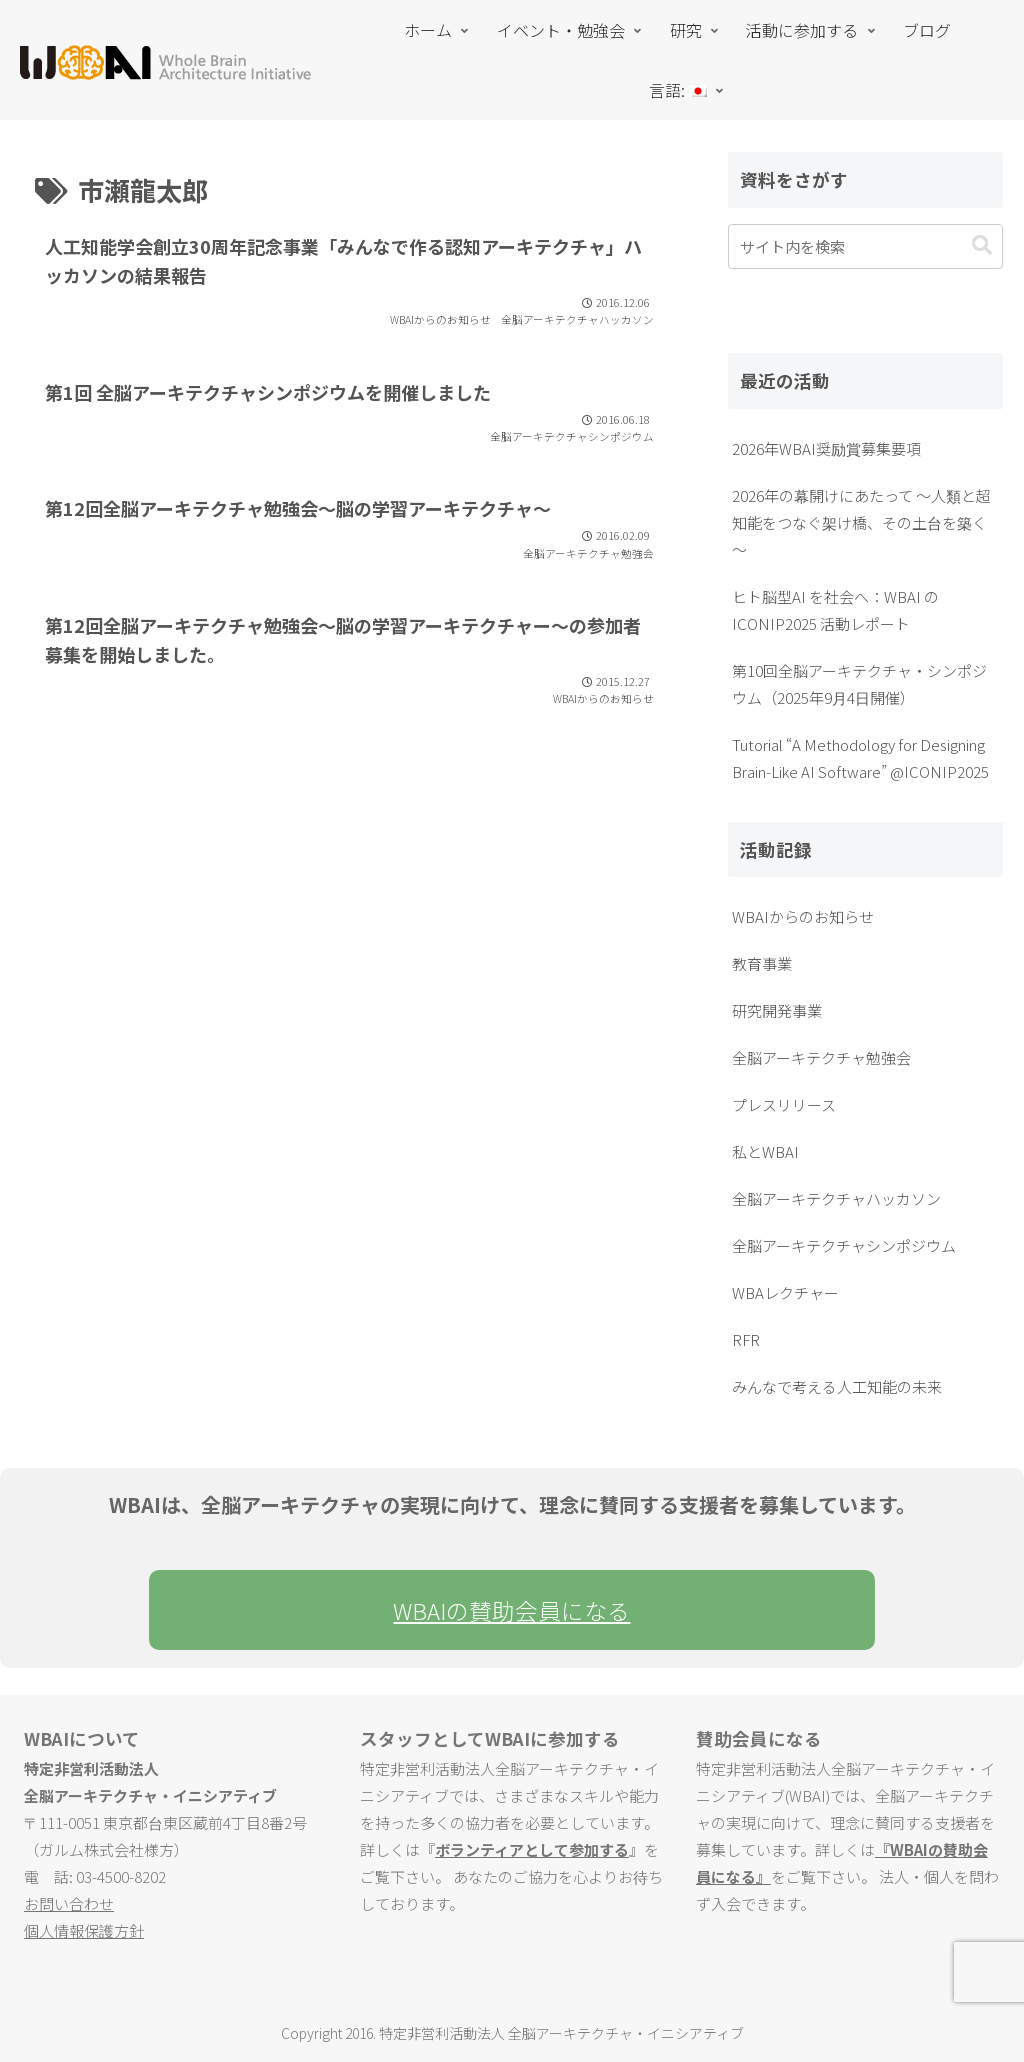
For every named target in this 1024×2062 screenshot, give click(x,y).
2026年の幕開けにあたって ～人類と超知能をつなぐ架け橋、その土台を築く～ (861, 522)
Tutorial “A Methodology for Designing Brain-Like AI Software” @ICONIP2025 (860, 758)
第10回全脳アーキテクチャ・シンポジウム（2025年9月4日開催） (859, 684)
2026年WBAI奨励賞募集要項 (826, 448)
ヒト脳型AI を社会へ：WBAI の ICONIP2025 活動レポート (835, 610)
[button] (982, 245)
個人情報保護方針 (84, 1930)
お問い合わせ (69, 1903)
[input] (865, 246)
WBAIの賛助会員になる (511, 1610)
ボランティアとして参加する (532, 1849)
